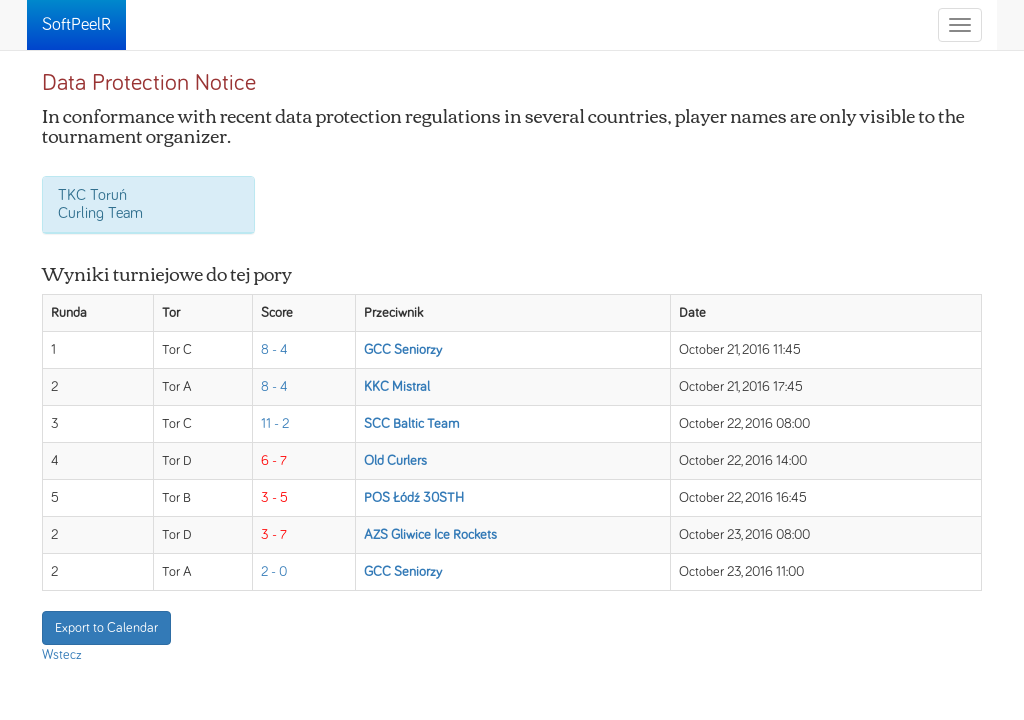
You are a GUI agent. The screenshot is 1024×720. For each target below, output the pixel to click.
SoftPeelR (76, 25)
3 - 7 (274, 535)
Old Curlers (395, 461)
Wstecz (62, 655)
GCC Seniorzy (403, 350)
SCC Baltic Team (411, 424)
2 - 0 (274, 572)
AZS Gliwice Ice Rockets (430, 535)
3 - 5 (274, 498)
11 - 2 (275, 424)
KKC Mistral (397, 387)
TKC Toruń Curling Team (100, 204)
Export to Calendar (106, 628)
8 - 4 (274, 350)
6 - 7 (274, 461)
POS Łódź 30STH (414, 498)
